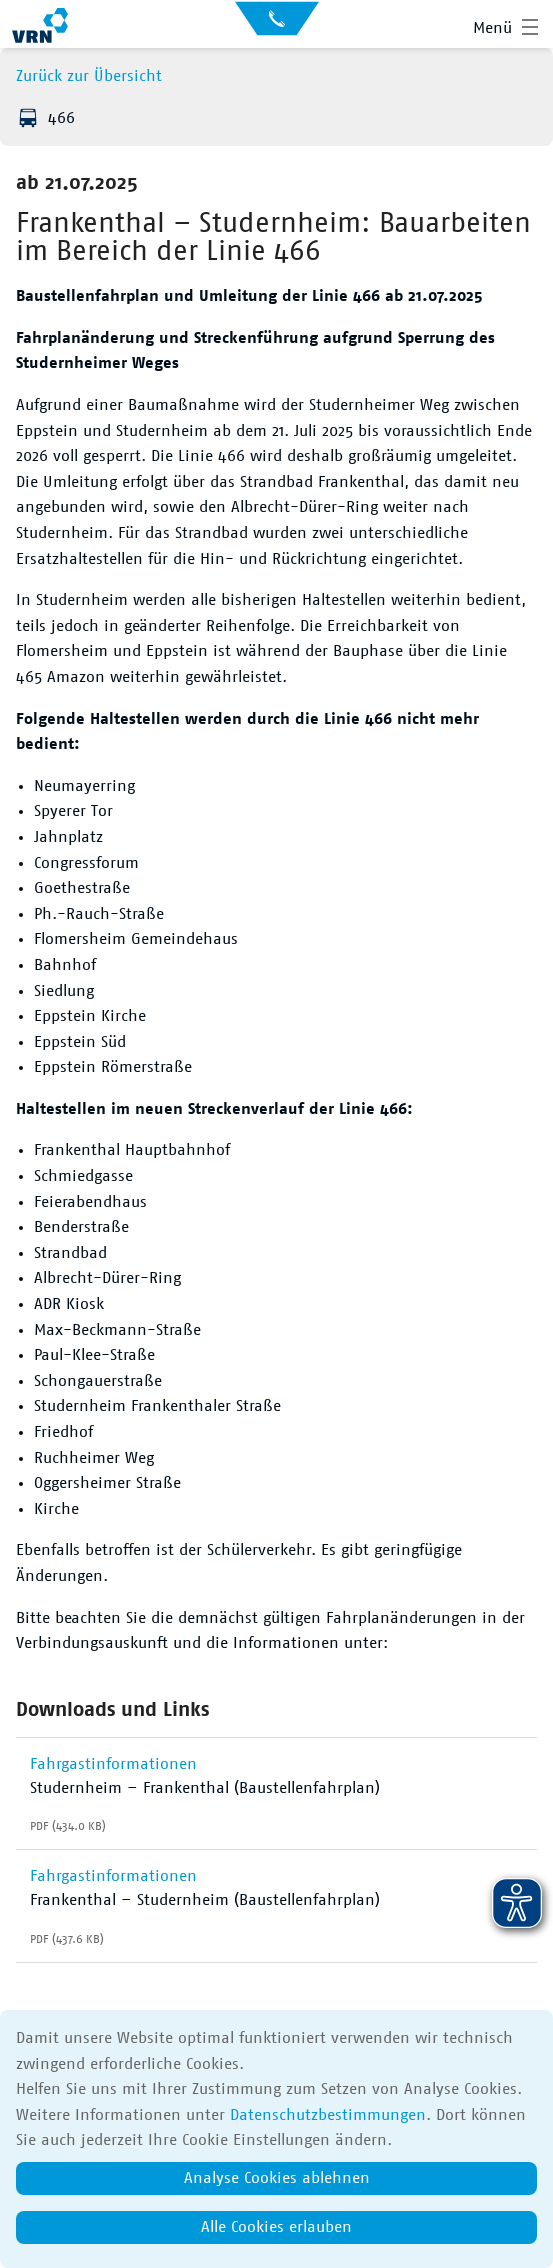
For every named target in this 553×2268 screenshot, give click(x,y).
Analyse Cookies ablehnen (277, 2178)
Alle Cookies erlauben (276, 2227)
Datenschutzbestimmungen (328, 2115)
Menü (492, 28)
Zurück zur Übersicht (89, 76)
